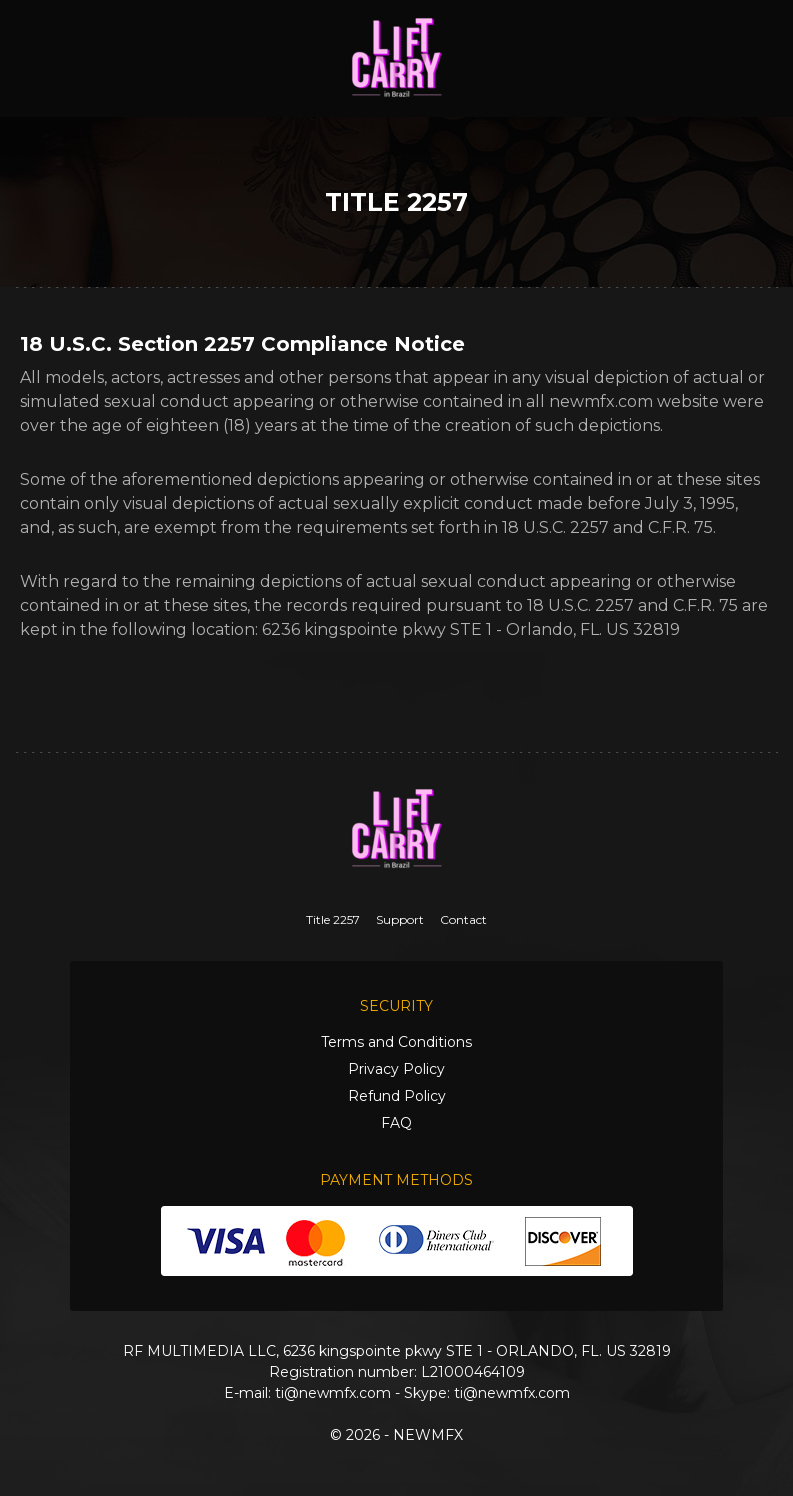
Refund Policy (397, 1096)
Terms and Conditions (396, 1042)
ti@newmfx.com (333, 1393)
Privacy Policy (396, 1069)
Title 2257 (333, 919)
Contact (463, 919)
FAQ (396, 1123)
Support (400, 919)
